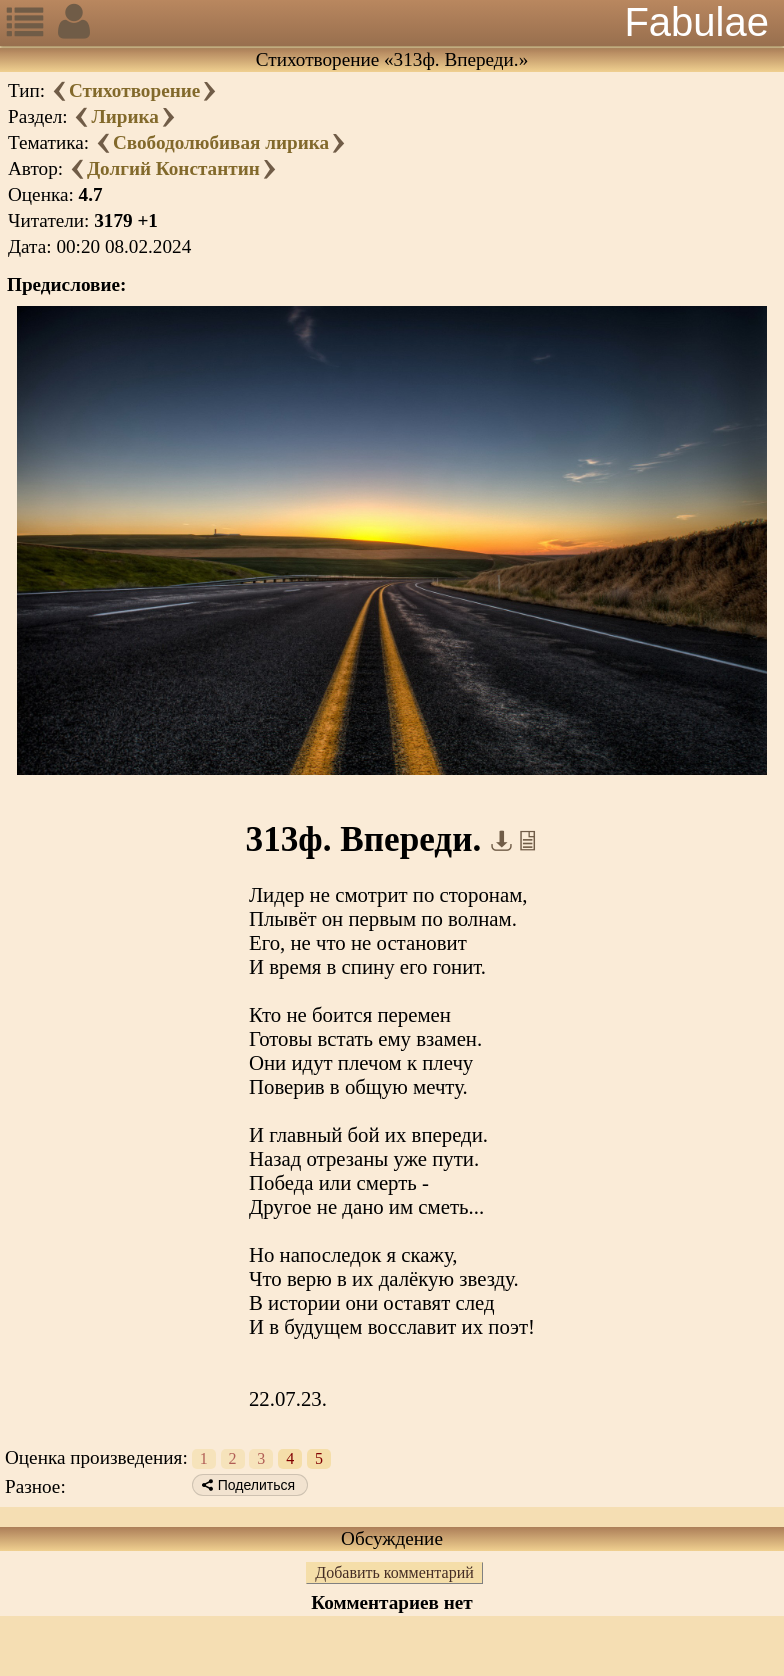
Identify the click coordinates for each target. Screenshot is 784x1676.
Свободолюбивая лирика (221, 142)
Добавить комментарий (394, 1572)
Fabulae (696, 22)
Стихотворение (134, 90)
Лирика (124, 116)
